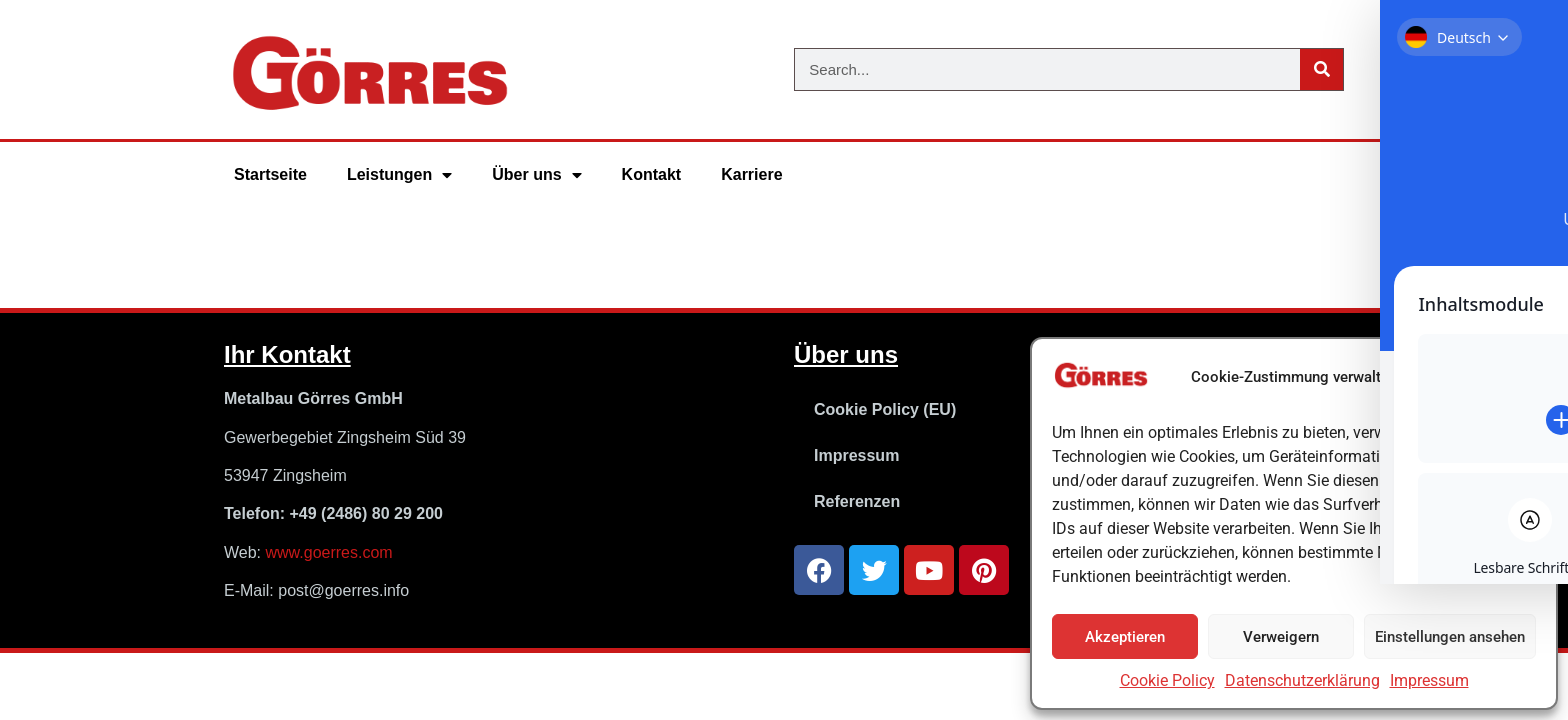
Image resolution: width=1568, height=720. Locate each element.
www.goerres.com (329, 552)
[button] (1526, 378)
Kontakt (652, 174)
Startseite (270, 174)
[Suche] (1321, 69)
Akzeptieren (1125, 637)
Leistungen (399, 175)
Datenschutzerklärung (1302, 680)
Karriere (751, 174)
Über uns (536, 175)
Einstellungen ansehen (1450, 637)
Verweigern (1281, 637)
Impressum (1429, 680)
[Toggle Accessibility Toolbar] (1522, 314)
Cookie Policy (1167, 680)
